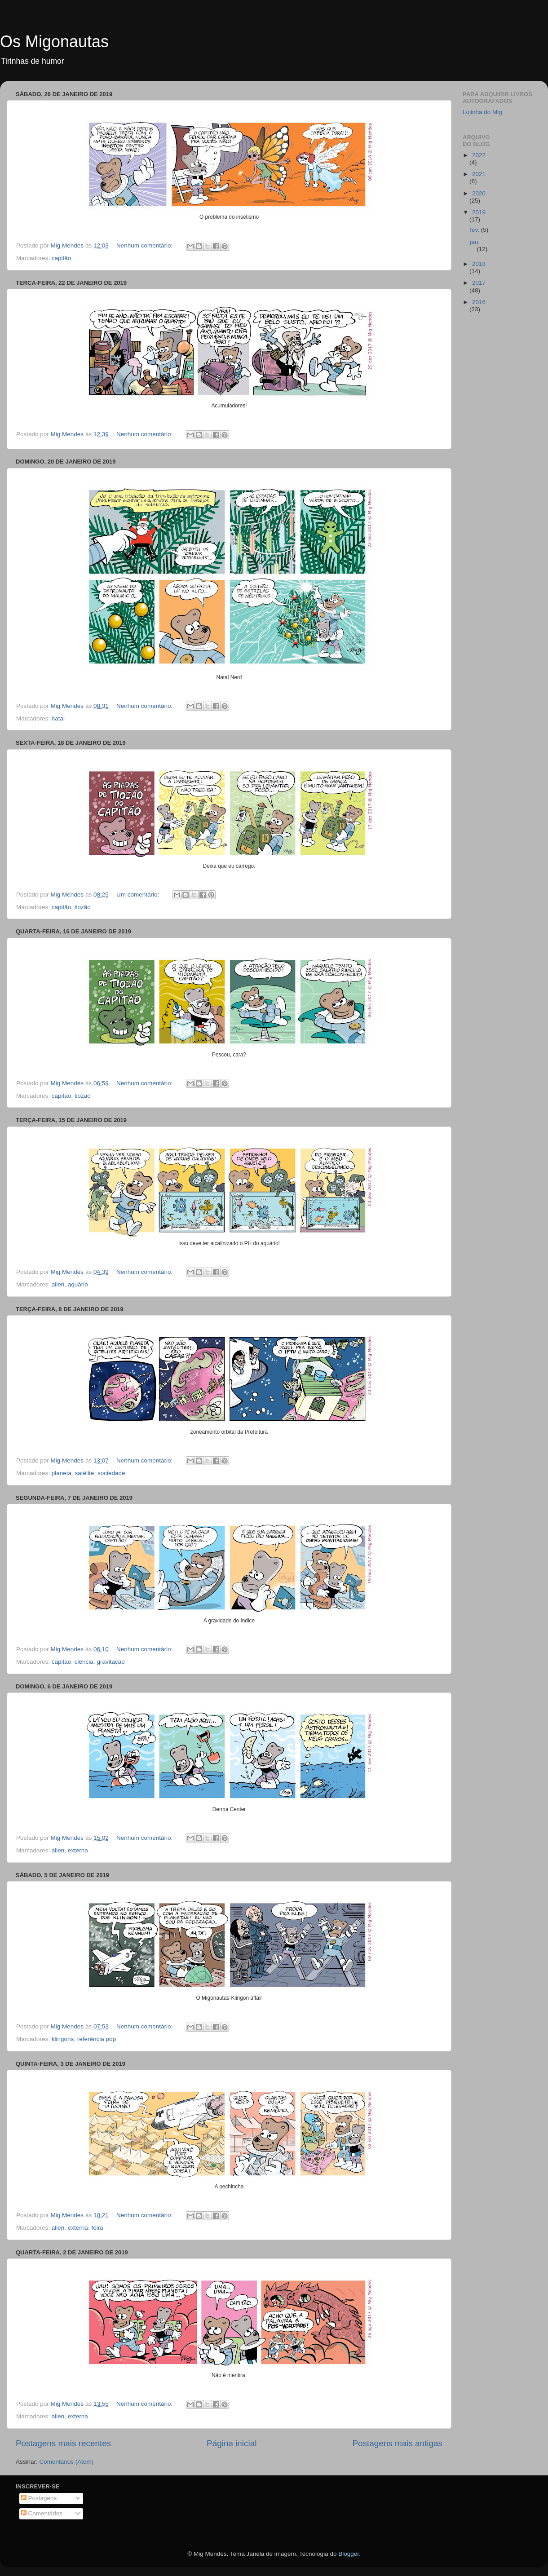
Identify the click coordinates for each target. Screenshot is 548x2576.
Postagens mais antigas (397, 2443)
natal (58, 718)
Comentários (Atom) (67, 2461)
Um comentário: (138, 894)
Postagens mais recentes (63, 2443)
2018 (479, 264)
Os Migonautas (54, 41)
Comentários (41, 2513)
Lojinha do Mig (482, 112)
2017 (479, 282)
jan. (475, 242)
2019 (479, 212)
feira (97, 2227)
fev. (475, 229)
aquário (78, 1284)
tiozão (83, 907)
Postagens (39, 2498)
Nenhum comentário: (145, 245)
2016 (479, 302)
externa (78, 1850)
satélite (84, 1473)
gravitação (110, 1661)
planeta (61, 1473)
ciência (84, 1661)
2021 (479, 174)
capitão (61, 258)
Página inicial (231, 2443)
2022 (479, 155)
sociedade (111, 1473)
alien (58, 1284)
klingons (63, 2039)
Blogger (348, 2553)
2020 (479, 193)
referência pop (96, 2039)
